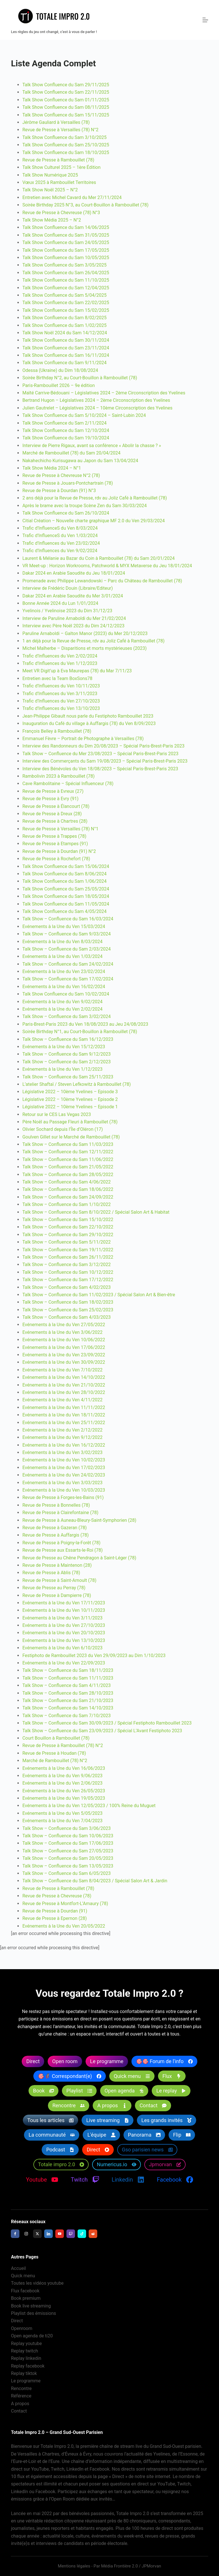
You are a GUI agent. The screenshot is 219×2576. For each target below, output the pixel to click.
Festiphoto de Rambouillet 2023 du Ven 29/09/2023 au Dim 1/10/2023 (93, 1655)
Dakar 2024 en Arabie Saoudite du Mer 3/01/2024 (72, 596)
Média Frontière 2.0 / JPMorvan (131, 2566)
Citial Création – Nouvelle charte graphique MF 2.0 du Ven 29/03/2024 (93, 520)
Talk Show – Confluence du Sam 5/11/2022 (66, 1242)
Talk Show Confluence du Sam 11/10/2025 (65, 280)
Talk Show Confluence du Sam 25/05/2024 (65, 889)
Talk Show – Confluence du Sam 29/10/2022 (67, 1234)
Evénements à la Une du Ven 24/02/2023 (63, 1475)
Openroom (21, 2328)
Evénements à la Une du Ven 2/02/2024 (62, 1009)
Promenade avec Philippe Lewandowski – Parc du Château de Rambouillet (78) (102, 580)
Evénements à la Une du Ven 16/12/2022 (63, 1445)
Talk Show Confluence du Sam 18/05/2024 (65, 896)
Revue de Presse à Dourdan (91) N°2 (59, 851)
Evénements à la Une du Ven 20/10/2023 (63, 1632)
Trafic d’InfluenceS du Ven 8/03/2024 (60, 528)
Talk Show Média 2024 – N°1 (51, 468)
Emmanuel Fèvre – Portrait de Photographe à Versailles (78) (83, 738)
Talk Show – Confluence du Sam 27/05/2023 (67, 1851)
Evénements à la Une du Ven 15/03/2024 (63, 926)
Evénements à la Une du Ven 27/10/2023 (63, 1625)
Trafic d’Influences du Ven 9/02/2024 (59, 550)
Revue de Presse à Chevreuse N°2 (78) (61, 475)
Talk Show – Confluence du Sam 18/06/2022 (67, 1189)
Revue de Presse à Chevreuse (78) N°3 (61, 212)
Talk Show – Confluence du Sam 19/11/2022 (67, 1249)
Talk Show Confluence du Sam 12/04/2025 (65, 287)
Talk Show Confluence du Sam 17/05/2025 (65, 250)
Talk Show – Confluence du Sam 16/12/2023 (67, 1039)
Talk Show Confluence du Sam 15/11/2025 (65, 115)
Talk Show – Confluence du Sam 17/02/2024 (67, 979)
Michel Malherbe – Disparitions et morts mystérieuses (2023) (84, 648)
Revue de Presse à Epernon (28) (54, 1918)
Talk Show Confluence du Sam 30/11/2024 (65, 340)
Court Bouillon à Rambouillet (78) (55, 1738)
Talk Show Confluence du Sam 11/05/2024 (65, 904)
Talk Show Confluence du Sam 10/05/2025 (65, 257)
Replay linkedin (26, 2358)
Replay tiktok (24, 2373)
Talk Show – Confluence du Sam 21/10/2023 (67, 1700)
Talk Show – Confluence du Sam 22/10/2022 (67, 1227)
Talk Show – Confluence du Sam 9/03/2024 (66, 934)
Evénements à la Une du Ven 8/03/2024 (62, 941)
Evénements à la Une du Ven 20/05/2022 (63, 1926)
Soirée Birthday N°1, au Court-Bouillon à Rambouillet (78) (79, 1031)
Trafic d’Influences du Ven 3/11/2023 (59, 693)
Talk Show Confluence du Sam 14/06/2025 (65, 227)
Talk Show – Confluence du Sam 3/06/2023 (66, 1828)
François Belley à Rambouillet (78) (56, 731)
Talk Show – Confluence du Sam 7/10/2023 (66, 1715)
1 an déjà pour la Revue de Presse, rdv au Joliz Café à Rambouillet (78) (93, 641)
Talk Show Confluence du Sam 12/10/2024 (65, 430)
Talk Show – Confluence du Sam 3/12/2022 (66, 1264)
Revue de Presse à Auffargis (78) (55, 1535)
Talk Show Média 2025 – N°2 (51, 220)
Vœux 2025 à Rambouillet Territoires (59, 182)
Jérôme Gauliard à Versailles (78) (56, 122)
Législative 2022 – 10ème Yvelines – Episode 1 (70, 1106)
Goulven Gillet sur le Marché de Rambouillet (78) (71, 1137)
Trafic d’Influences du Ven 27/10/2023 (61, 701)
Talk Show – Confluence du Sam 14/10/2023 (67, 1708)
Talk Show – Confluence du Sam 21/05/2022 (67, 1167)
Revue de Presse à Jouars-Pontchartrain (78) (67, 483)
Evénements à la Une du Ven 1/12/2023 (62, 1069)
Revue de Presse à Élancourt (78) (55, 806)
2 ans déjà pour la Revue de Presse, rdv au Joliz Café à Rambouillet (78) (94, 498)
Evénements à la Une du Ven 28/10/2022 (63, 1392)
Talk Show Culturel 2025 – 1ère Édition (61, 167)
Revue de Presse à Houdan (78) (54, 1753)
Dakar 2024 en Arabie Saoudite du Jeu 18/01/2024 (73, 573)
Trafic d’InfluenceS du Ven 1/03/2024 (60, 535)
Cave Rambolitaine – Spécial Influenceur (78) (67, 783)
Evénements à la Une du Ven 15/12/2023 (63, 1046)
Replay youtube (26, 2343)
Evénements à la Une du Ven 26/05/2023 (63, 1790)
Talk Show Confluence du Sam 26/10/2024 (65, 513)
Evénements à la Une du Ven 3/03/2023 (62, 1482)
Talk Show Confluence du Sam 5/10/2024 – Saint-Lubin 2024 (84, 415)
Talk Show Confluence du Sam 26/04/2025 (65, 272)
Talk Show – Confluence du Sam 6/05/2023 (66, 1873)
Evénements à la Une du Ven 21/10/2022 (63, 1385)
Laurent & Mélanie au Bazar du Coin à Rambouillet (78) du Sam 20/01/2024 (98, 558)
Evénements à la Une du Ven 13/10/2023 (63, 1640)
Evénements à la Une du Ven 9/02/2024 (62, 1001)
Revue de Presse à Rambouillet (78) (58, 160)
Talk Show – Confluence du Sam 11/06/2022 (67, 1159)
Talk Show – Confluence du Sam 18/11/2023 (67, 1670)
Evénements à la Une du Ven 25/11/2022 (63, 1422)
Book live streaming (31, 2306)
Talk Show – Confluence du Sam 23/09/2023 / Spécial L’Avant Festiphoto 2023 (102, 1730)
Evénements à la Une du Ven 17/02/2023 (63, 1467)
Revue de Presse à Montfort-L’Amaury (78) (65, 1903)
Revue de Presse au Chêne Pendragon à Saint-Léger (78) (79, 1558)
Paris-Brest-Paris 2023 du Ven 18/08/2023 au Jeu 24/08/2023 (85, 1024)
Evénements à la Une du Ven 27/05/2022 (63, 1324)
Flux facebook (25, 2291)
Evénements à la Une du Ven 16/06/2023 (63, 1768)
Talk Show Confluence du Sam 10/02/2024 (65, 994)
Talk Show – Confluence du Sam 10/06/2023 (67, 1835)
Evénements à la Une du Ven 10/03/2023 (63, 1490)
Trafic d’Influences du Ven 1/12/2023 (59, 663)
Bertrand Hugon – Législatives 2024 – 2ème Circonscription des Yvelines (96, 400)
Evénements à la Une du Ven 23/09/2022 (63, 1354)
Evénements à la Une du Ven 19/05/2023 (63, 1798)
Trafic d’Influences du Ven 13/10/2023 (61, 708)
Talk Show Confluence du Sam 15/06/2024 (65, 866)
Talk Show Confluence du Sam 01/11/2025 (65, 100)
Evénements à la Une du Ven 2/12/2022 (62, 1430)
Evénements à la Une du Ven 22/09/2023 (63, 1663)
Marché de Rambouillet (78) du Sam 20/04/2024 (71, 453)
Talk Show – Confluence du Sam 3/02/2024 (66, 1016)
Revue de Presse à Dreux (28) (52, 813)
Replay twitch (24, 2351)
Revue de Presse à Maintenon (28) (57, 1565)
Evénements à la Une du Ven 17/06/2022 (63, 1347)
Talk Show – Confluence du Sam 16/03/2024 (67, 919)
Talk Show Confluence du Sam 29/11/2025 (65, 84)
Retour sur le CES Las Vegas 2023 (56, 1114)
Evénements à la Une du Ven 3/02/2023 (62, 1452)
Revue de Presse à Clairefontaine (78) (60, 1512)
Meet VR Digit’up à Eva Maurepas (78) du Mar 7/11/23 (77, 670)
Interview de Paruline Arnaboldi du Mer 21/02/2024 (74, 618)
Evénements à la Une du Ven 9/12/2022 (62, 1437)
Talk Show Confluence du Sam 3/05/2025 (64, 265)
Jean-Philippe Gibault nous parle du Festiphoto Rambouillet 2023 (87, 716)
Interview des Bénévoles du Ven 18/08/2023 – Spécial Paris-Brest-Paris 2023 (100, 768)
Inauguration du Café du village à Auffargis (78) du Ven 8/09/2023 (89, 723)
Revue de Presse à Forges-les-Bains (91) (63, 1497)
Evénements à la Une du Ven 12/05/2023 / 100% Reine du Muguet (88, 1805)
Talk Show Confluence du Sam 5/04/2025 (64, 295)
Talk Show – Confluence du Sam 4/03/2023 (66, 1317)
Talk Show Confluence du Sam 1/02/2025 (64, 325)
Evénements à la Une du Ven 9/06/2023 (62, 1775)
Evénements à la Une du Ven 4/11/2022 (62, 1399)
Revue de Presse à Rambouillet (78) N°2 (62, 1745)
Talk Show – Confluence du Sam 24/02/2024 (67, 964)
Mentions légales (74, 2566)
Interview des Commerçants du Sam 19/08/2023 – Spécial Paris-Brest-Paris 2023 (104, 761)
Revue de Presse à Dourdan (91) (54, 1911)
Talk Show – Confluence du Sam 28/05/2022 (67, 1174)
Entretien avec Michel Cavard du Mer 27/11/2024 (71, 197)
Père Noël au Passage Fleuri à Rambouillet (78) (69, 1122)
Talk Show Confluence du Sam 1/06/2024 (64, 881)
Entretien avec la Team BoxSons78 (57, 678)
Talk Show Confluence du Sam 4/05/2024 (64, 911)
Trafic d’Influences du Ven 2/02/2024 (59, 656)
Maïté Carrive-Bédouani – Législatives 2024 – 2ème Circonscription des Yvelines (103, 393)
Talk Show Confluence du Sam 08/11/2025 (65, 107)
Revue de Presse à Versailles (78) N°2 (60, 129)
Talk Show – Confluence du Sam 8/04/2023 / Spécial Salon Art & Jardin (94, 1880)
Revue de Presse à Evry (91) (50, 798)
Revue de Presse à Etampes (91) (55, 843)
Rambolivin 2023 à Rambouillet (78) (58, 776)
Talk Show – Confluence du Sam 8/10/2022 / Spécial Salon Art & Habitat (95, 1212)
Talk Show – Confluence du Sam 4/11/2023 (66, 1685)
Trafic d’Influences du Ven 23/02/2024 (61, 543)
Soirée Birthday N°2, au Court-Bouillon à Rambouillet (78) (79, 377)
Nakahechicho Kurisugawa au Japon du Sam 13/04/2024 (80, 460)
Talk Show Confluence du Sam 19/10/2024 (65, 438)
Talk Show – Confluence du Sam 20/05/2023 (67, 1858)
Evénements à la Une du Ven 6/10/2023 (62, 1648)
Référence (21, 2396)
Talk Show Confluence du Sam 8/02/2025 (64, 317)
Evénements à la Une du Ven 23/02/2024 (63, 971)
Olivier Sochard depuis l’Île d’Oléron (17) (62, 1129)
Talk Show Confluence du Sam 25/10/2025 (65, 145)
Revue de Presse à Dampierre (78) (56, 1595)
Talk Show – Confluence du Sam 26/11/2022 (67, 1257)
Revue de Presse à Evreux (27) (52, 791)
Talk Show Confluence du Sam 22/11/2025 (65, 92)
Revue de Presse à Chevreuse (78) (56, 1896)
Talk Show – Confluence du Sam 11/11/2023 (67, 1678)
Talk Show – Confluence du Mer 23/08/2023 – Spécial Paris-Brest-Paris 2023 (100, 753)
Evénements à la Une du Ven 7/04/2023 (62, 1820)
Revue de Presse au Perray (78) (53, 1587)
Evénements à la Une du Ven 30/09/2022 (63, 1362)
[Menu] (205, 20)
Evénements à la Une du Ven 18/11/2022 (63, 1415)
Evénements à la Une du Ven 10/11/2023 (63, 1610)
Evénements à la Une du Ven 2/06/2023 (62, 1783)
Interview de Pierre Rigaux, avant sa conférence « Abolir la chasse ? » (91, 445)
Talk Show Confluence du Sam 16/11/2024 (65, 355)
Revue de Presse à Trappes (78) (54, 836)
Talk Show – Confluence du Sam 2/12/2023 (66, 1061)
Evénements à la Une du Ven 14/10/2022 (63, 1377)
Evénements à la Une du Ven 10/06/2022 (63, 1339)
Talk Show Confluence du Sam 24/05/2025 (65, 242)
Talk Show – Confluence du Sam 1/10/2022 (66, 1204)
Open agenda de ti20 (32, 2336)
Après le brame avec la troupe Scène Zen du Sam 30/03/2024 (84, 505)
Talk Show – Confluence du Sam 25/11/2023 (67, 1077)
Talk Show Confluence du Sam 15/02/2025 (65, 310)
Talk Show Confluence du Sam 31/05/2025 (65, 235)
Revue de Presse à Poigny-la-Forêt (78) (61, 1542)
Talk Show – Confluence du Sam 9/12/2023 (66, 1054)
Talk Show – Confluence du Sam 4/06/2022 (66, 1182)
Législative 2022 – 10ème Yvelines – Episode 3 (70, 1091)
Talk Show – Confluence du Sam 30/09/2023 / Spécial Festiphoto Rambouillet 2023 (107, 1723)
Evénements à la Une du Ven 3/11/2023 (62, 1618)
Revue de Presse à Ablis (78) (51, 1572)
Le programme (25, 2381)
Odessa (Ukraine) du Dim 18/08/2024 (60, 370)
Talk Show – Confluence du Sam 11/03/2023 (67, 1144)
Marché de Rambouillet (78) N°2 (54, 1760)
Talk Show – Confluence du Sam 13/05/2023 (67, 1866)
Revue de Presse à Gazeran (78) (54, 1527)
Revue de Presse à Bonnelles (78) (56, 1505)
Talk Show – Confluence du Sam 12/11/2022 (67, 1151)
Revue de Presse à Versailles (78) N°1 (60, 829)
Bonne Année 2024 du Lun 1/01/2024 (60, 603)
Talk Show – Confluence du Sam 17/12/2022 (67, 1279)
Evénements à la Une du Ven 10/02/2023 (63, 1460)
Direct (17, 2321)
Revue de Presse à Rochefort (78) (56, 858)
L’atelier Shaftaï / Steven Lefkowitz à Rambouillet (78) (76, 1084)
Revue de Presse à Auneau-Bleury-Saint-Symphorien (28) (79, 1520)
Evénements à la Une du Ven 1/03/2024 (62, 956)
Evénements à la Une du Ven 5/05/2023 (62, 1813)
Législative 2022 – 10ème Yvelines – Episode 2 (70, 1099)
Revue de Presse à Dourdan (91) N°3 (59, 490)
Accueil (18, 2268)
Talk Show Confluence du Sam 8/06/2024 (64, 874)
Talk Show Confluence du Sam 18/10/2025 (65, 152)
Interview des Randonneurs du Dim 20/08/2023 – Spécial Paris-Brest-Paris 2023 (103, 746)
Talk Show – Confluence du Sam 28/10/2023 (67, 1693)
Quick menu (23, 2275)
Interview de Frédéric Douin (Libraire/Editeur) (67, 588)
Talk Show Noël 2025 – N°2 (50, 190)
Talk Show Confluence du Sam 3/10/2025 (64, 137)
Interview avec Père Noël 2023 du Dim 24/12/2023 (73, 625)
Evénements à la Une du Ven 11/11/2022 (63, 1407)
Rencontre (21, 2388)
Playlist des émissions (33, 2313)
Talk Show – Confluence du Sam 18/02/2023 (67, 1302)
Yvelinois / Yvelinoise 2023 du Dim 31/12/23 (67, 610)
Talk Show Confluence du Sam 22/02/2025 (65, 302)
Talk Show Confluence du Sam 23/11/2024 (65, 348)
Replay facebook (27, 2366)
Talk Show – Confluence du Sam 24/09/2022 (67, 1197)
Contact (19, 2411)
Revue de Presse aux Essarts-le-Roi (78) (62, 1550)
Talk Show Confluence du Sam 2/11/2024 (64, 423)
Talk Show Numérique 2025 (50, 175)
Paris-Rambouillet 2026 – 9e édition (58, 385)
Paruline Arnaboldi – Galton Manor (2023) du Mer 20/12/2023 (84, 633)
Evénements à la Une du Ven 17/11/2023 (63, 1603)
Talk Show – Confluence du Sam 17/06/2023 (67, 1843)
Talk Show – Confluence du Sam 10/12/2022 (67, 1272)
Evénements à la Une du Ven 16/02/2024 (63, 986)
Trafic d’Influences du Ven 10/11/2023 (61, 686)
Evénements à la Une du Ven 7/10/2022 (62, 1370)
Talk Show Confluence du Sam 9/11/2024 (64, 362)
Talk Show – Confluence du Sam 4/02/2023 (66, 1287)
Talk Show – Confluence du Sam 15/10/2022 (67, 1219)
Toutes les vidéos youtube (37, 2283)
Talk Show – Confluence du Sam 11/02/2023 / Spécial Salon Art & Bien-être (98, 1294)
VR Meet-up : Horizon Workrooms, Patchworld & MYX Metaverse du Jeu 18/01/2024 (107, 565)
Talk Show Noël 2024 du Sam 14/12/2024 (64, 332)
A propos (20, 2403)
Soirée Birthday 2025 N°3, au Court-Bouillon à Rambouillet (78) (85, 205)
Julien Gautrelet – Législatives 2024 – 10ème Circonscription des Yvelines (97, 408)
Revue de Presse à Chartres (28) (54, 821)
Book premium (25, 2298)
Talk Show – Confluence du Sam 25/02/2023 (67, 1309)
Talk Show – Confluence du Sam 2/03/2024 (66, 949)
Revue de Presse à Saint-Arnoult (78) (59, 1580)
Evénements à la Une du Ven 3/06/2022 (62, 1332)
